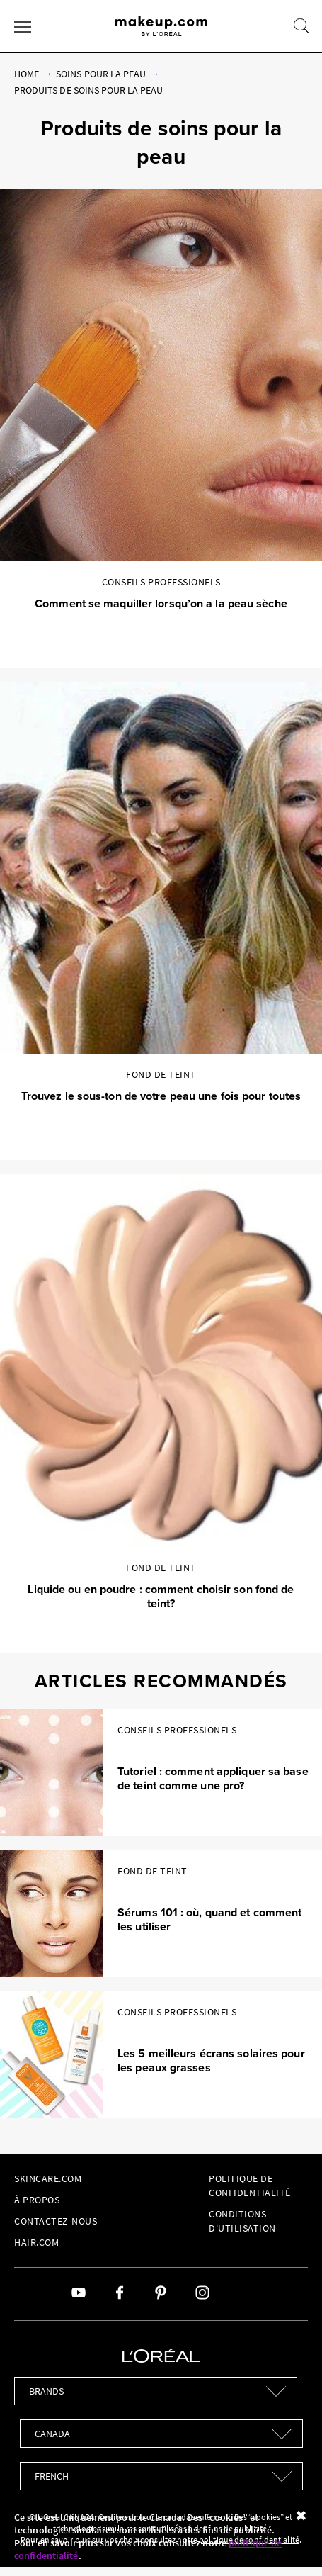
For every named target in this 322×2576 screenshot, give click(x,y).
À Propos (36, 2199)
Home (26, 73)
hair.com (36, 2242)
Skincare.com (47, 2178)
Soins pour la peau (101, 73)
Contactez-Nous (55, 2221)
